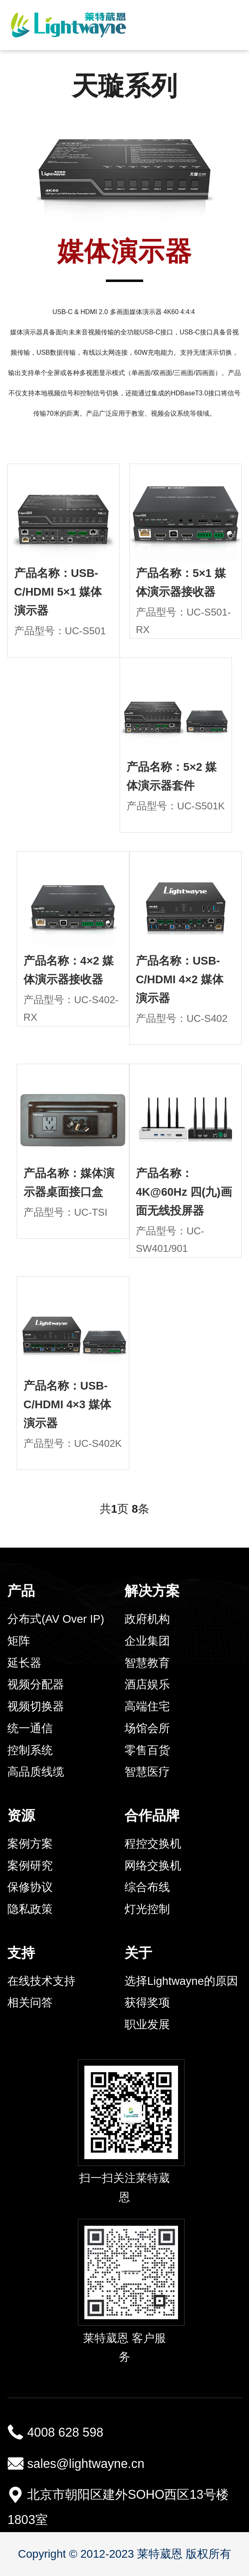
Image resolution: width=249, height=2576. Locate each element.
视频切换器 (35, 1706)
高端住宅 (147, 1706)
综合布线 (147, 1887)
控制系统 (30, 1750)
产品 (21, 1590)
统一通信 (30, 1728)
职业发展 (147, 2024)
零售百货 (147, 1750)
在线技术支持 (41, 1981)
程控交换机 (152, 1843)
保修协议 (30, 1887)
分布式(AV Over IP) (55, 1619)
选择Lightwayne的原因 (181, 1981)
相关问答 (30, 2002)
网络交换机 (152, 1865)
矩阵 (18, 1641)
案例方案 (30, 1843)
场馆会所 (147, 1728)
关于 (138, 1952)
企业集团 (147, 1641)
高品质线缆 (35, 1771)
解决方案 (152, 1590)
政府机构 (147, 1619)
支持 (21, 1952)
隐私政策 (30, 1909)
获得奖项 (147, 2002)
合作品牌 (152, 1815)
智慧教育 (147, 1663)
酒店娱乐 (147, 1684)
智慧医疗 (147, 1771)
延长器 (24, 1663)
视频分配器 (35, 1684)
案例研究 (30, 1865)
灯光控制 (147, 1909)
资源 (21, 1815)
